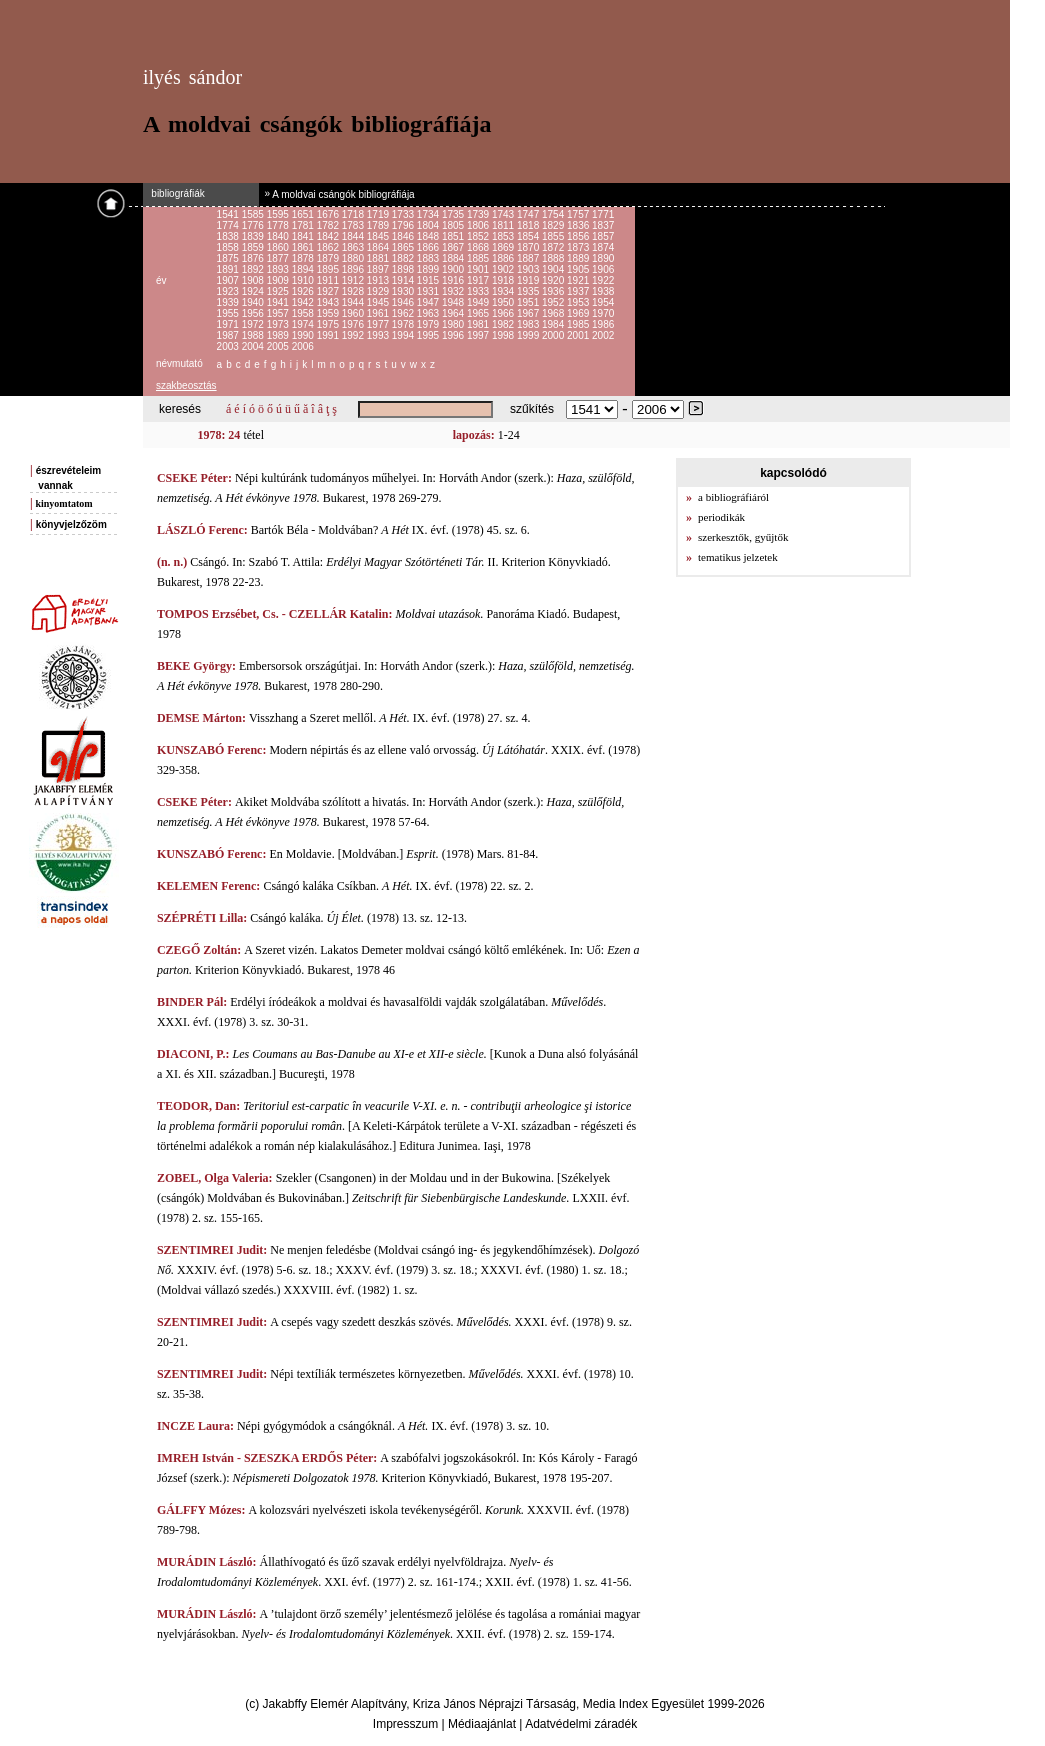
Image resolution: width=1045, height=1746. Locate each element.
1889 (579, 258)
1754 (554, 214)
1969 (579, 313)
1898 (404, 269)
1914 (404, 280)
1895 (329, 269)
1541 (229, 214)
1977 (379, 324)
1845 (379, 236)
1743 (504, 214)
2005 (279, 346)
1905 (579, 269)
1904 (554, 269)
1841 (304, 236)
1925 (279, 291)
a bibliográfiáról (733, 497)
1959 (329, 313)
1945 (379, 302)
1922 (603, 280)
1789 (379, 225)
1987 (229, 335)
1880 (354, 258)
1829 (554, 225)
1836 (579, 225)
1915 (429, 280)
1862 (329, 247)
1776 (254, 225)
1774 (229, 225)
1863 (354, 247)
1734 (429, 214)
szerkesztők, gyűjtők (743, 537)
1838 (229, 236)
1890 (603, 258)
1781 (304, 225)
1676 (329, 214)
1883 (429, 258)
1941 (279, 302)
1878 (304, 258)
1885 (479, 258)
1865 (404, 247)
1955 (229, 313)
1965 (479, 313)
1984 (554, 324)
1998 (504, 335)
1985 (579, 324)
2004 (254, 346)
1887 (529, 258)
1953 (579, 302)
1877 (279, 258)
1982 (504, 324)
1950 (504, 302)
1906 (603, 269)
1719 (379, 214)
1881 (379, 258)
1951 (529, 302)
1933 (479, 291)
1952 (554, 302)
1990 (304, 335)
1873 (579, 247)
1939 (229, 302)
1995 (429, 335)
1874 (603, 247)
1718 (354, 214)
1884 (454, 258)
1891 (229, 269)
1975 (329, 324)
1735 (454, 214)
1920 (554, 280)
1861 (304, 247)
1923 (229, 291)
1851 (454, 236)
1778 (279, 225)
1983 (529, 324)
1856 (579, 236)
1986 (603, 324)
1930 (404, 291)
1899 (429, 269)
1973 (279, 324)
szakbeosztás (186, 385)
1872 (554, 247)
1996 (454, 335)
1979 (429, 324)
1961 (379, 313)
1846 (404, 236)
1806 (479, 225)
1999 (529, 335)
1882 (404, 258)
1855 (554, 236)
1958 (304, 313)
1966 (504, 313)
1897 (379, 269)
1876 (254, 258)
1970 (603, 313)
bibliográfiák (174, 193)
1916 (454, 280)
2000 (554, 335)
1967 (529, 313)
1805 (454, 225)
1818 (529, 225)
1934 (504, 291)
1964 (454, 313)
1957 (279, 313)
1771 (603, 214)
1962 (404, 313)
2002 (603, 335)
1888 (554, 258)
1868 (479, 247)
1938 (603, 291)
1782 (329, 225)
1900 (454, 269)
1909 (279, 280)
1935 (529, 291)
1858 (229, 247)
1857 (603, 236)
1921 (579, 280)
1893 (279, 269)
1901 (479, 269)
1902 (504, 269)
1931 (429, 291)
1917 (479, 280)
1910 (304, 280)
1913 (379, 280)
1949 (479, 302)
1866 (429, 247)
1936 (554, 291)
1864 (379, 247)
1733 (404, 214)
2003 (229, 346)
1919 (529, 280)
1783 (354, 225)
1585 (254, 214)
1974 (304, 324)
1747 (529, 214)
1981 (479, 324)
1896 (354, 269)
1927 (329, 291)
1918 (504, 280)
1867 (454, 247)
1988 (254, 335)
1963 (429, 313)
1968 (554, 313)
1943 (329, 302)
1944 (354, 302)
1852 (479, 236)
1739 (479, 214)
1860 (279, 247)
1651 (304, 214)
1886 (504, 258)
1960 (354, 313)
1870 (529, 247)
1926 (304, 291)
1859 (254, 247)
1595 (279, 214)
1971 (229, 324)
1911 (329, 280)
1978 (404, 324)
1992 (354, 335)
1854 (529, 236)
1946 (404, 302)
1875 (229, 258)
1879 (329, 258)
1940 (254, 302)
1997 (479, 335)
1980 (454, 324)
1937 (579, 291)
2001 (579, 335)
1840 (279, 236)
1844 (354, 236)
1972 (254, 324)
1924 (254, 291)
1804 (429, 225)
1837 (603, 225)
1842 (329, 236)
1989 (279, 335)
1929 (379, 291)
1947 (429, 302)
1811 (504, 225)
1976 (354, 324)
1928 (354, 291)
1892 (254, 269)
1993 (379, 335)
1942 (304, 302)
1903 (529, 269)
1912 (354, 280)
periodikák (721, 517)
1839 (254, 236)
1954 (603, 302)
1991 (329, 335)
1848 (429, 236)
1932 (454, 291)
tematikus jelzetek (738, 557)
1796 (404, 225)
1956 (254, 313)
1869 (504, 247)
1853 (504, 236)
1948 (454, 302)
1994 (404, 335)
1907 (229, 280)
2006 (303, 346)
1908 (254, 280)
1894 (304, 269)
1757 (579, 214)
